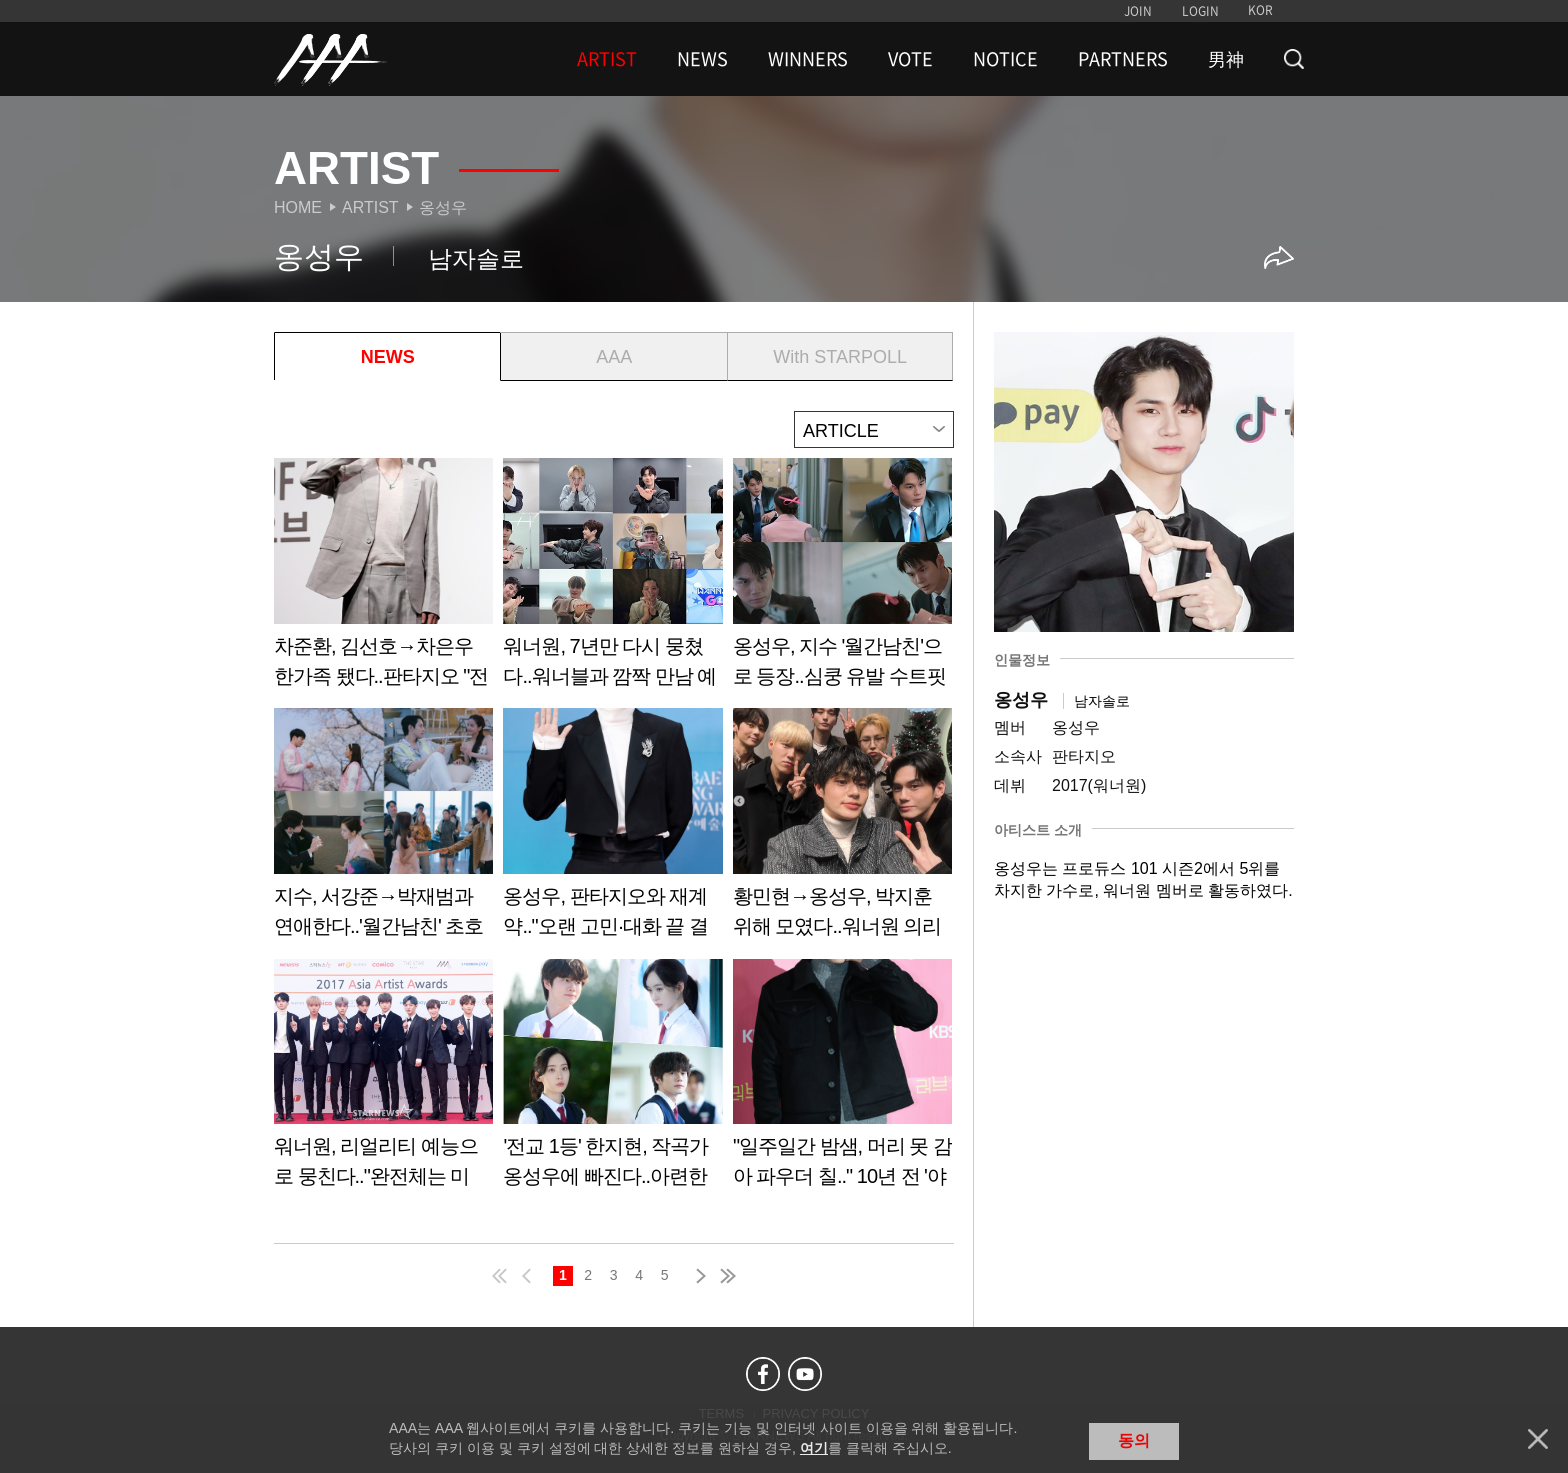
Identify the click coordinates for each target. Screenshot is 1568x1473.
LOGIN (1200, 11)
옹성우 (443, 207)
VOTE (910, 59)
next (697, 1273)
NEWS (702, 59)
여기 (814, 1448)
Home (298, 207)
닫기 (1538, 1439)
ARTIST (607, 59)
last (727, 1273)
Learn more (383, 579)
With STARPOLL (840, 357)
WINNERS (808, 59)
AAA (614, 357)
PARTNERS (1123, 59)
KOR (1260, 10)
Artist (370, 207)
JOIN (1138, 11)
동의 (1134, 1440)
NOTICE (1005, 59)
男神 (1226, 59)
